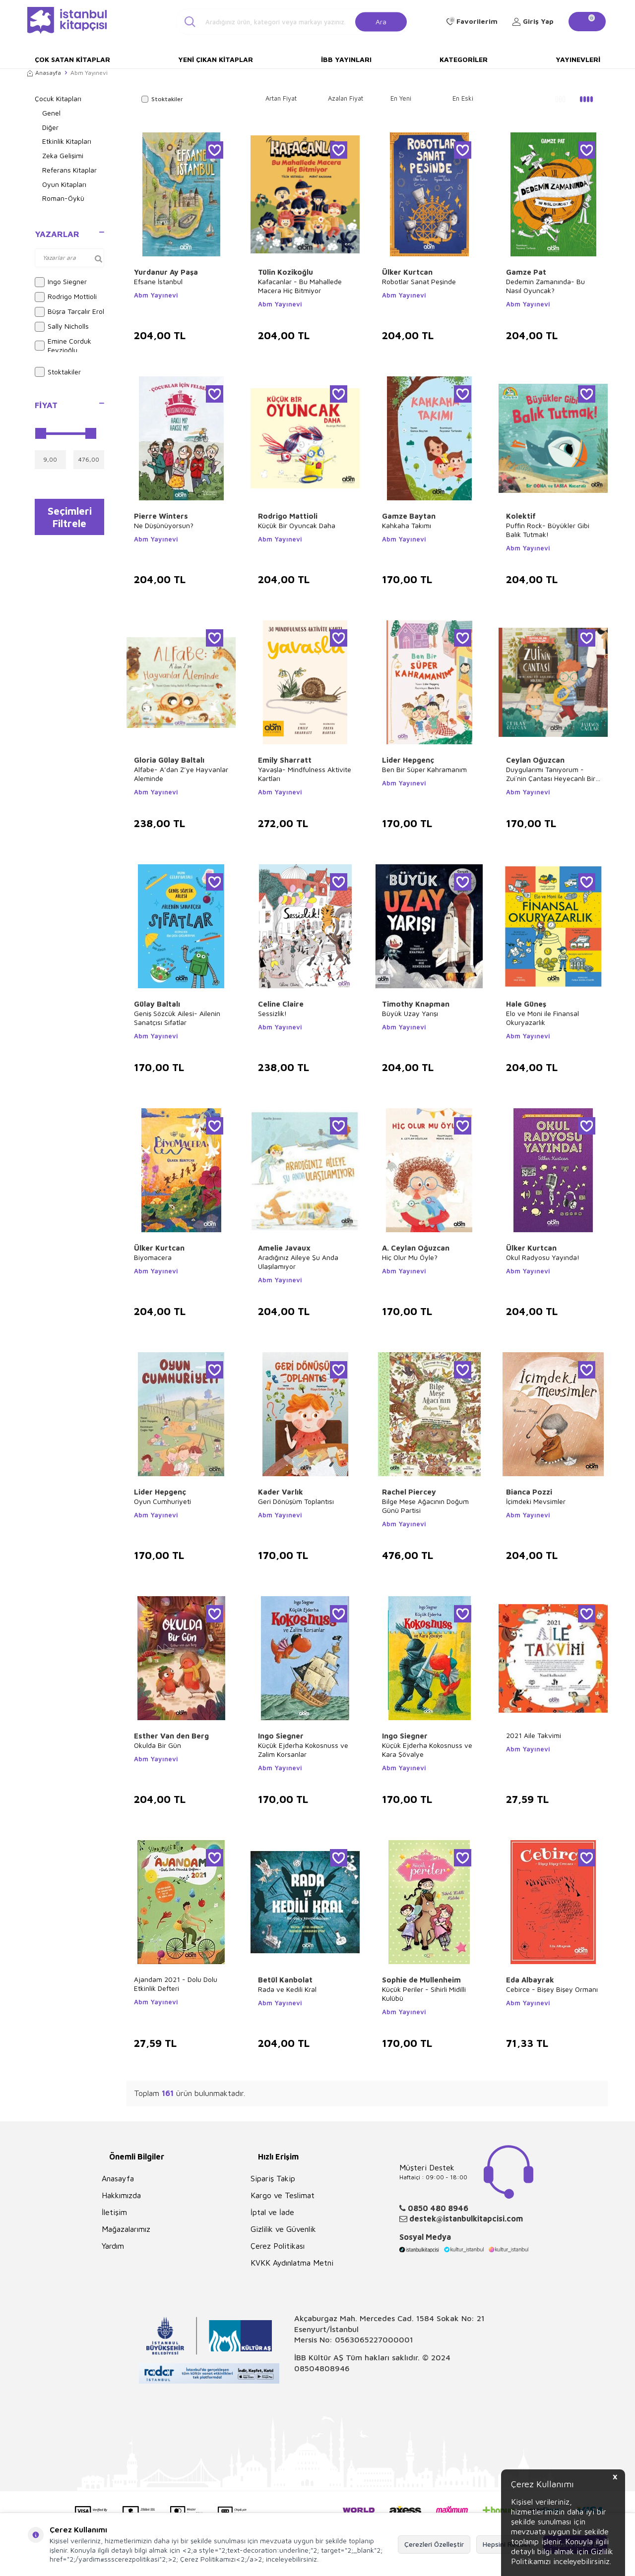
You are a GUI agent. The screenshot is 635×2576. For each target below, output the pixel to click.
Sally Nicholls (62, 327)
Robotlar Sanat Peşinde (419, 281)
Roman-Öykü (63, 198)
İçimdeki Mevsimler (536, 1501)
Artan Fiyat (281, 98)
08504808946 (322, 2368)
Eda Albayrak (530, 1980)
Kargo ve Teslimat (283, 2195)
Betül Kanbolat (285, 1980)
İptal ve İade (272, 2212)
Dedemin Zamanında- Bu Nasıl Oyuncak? (545, 286)
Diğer (50, 127)
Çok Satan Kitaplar (72, 59)
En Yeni (400, 98)
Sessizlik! (272, 1013)
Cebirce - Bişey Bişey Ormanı (552, 1989)
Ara (381, 21)
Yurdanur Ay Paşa (166, 272)
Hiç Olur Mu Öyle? (410, 1257)
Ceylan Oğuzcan (535, 760)
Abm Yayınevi (156, 295)
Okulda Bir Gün (157, 1745)
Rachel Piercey (409, 1492)
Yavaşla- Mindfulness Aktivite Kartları (304, 773)
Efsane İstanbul (158, 281)
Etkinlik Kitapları (66, 141)
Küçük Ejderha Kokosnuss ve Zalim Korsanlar (303, 1749)
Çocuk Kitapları (58, 98)
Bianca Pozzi (529, 1492)
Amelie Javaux (284, 1248)
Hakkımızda (121, 2195)
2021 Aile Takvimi (533, 1735)
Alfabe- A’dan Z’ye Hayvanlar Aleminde (181, 773)
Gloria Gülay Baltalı (169, 760)
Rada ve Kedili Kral (287, 1989)
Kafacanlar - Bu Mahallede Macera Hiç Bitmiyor (300, 286)
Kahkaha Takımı (406, 525)
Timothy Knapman (415, 1004)
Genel (51, 113)
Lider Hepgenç (408, 760)
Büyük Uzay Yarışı (410, 1013)
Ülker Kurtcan (407, 272)
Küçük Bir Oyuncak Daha (296, 525)
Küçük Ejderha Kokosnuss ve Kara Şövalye (427, 1749)
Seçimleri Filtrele (69, 517)
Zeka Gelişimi (62, 155)
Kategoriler (464, 59)
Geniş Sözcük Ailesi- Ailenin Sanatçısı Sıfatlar (177, 1017)
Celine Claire (281, 1004)
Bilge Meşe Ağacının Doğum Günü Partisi (425, 1505)
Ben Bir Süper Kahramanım (424, 769)
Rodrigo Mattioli (288, 516)
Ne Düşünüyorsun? (163, 525)
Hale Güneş (526, 1004)
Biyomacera (153, 1257)
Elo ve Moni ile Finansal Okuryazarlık (542, 1017)
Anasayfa (44, 72)
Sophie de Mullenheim (421, 1980)
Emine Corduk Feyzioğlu (63, 346)
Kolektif (521, 516)
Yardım (113, 2245)
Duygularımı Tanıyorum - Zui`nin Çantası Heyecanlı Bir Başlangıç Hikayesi (550, 774)
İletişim (114, 2212)
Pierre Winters (161, 516)
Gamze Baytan (409, 516)
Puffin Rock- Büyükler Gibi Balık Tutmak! (547, 530)
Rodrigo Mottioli (66, 297)
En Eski (462, 98)
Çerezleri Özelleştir (434, 2544)
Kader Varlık (280, 1492)
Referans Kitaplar (69, 170)
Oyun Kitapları (64, 184)
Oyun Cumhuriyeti (162, 1501)
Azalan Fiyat (345, 98)
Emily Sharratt (285, 760)
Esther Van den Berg (171, 1736)
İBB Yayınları (346, 59)
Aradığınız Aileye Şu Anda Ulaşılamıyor (298, 1261)
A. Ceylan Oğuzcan (415, 1248)
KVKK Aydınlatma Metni (292, 2262)
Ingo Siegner (61, 282)
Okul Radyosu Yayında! (542, 1257)
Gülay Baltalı (157, 1004)
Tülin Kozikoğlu (285, 272)
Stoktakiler (58, 372)
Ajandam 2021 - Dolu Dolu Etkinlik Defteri (175, 1983)
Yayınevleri (578, 59)
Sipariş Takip (273, 2178)
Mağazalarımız (126, 2228)
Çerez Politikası (278, 2245)
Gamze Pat (526, 272)
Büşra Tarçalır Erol (69, 312)
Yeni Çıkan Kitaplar (215, 59)
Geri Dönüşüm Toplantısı (296, 1501)
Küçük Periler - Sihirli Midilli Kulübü (424, 1993)
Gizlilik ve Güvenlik (283, 2228)
